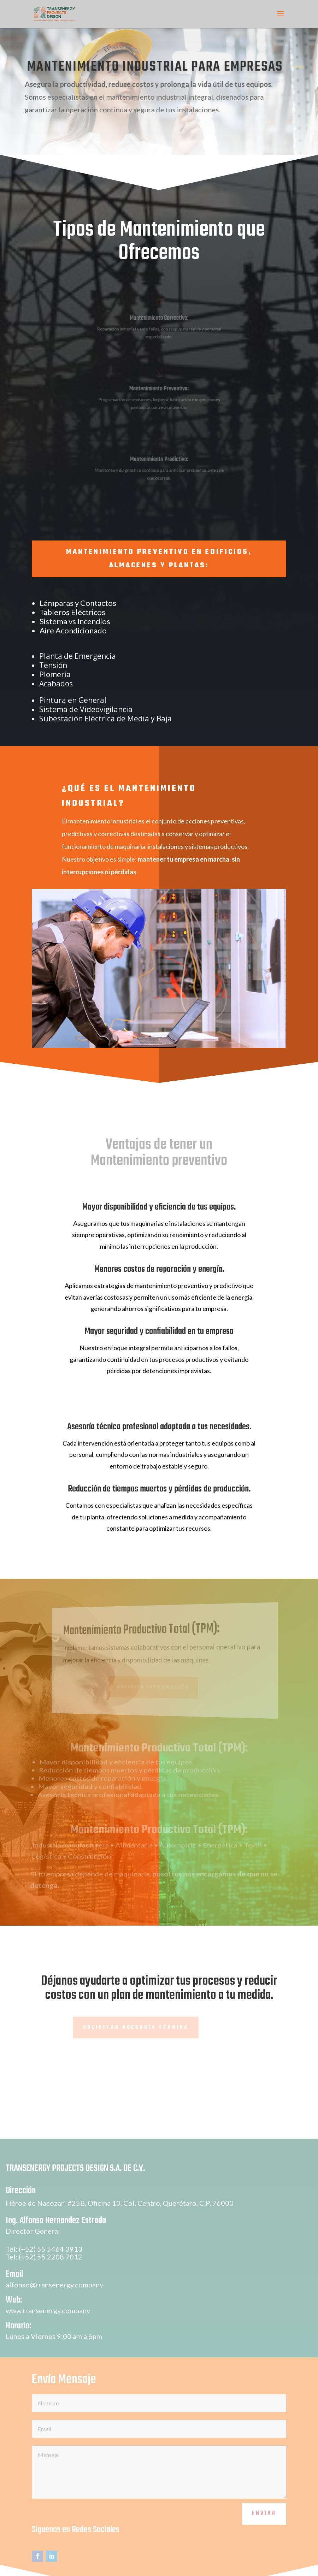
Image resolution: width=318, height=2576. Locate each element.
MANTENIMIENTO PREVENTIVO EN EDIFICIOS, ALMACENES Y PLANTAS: (159, 558)
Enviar (264, 2527)
